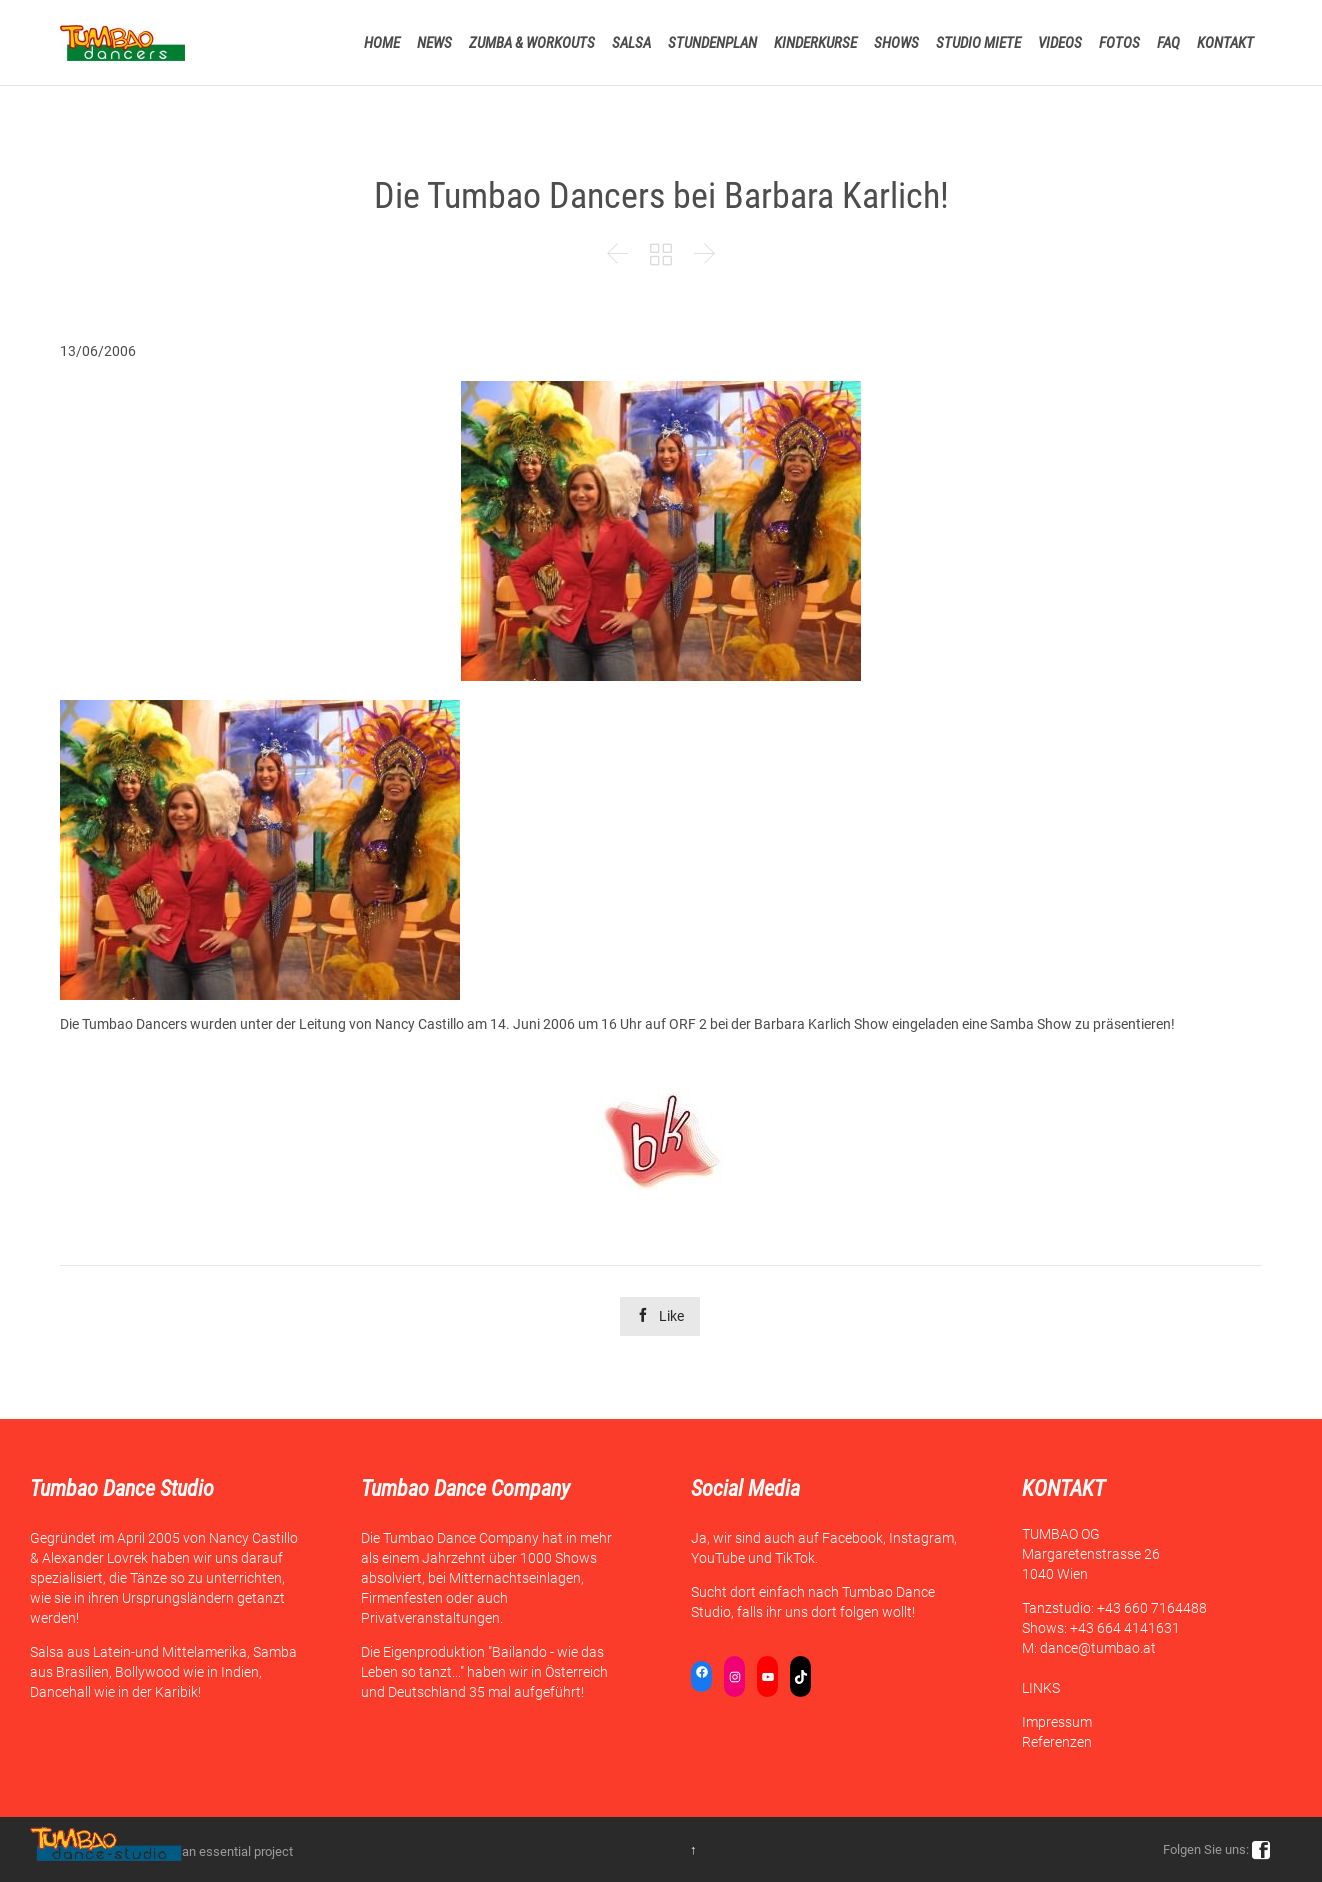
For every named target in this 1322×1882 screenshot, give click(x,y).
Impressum (1057, 1722)
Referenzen (1057, 1742)
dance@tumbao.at (1098, 1648)
